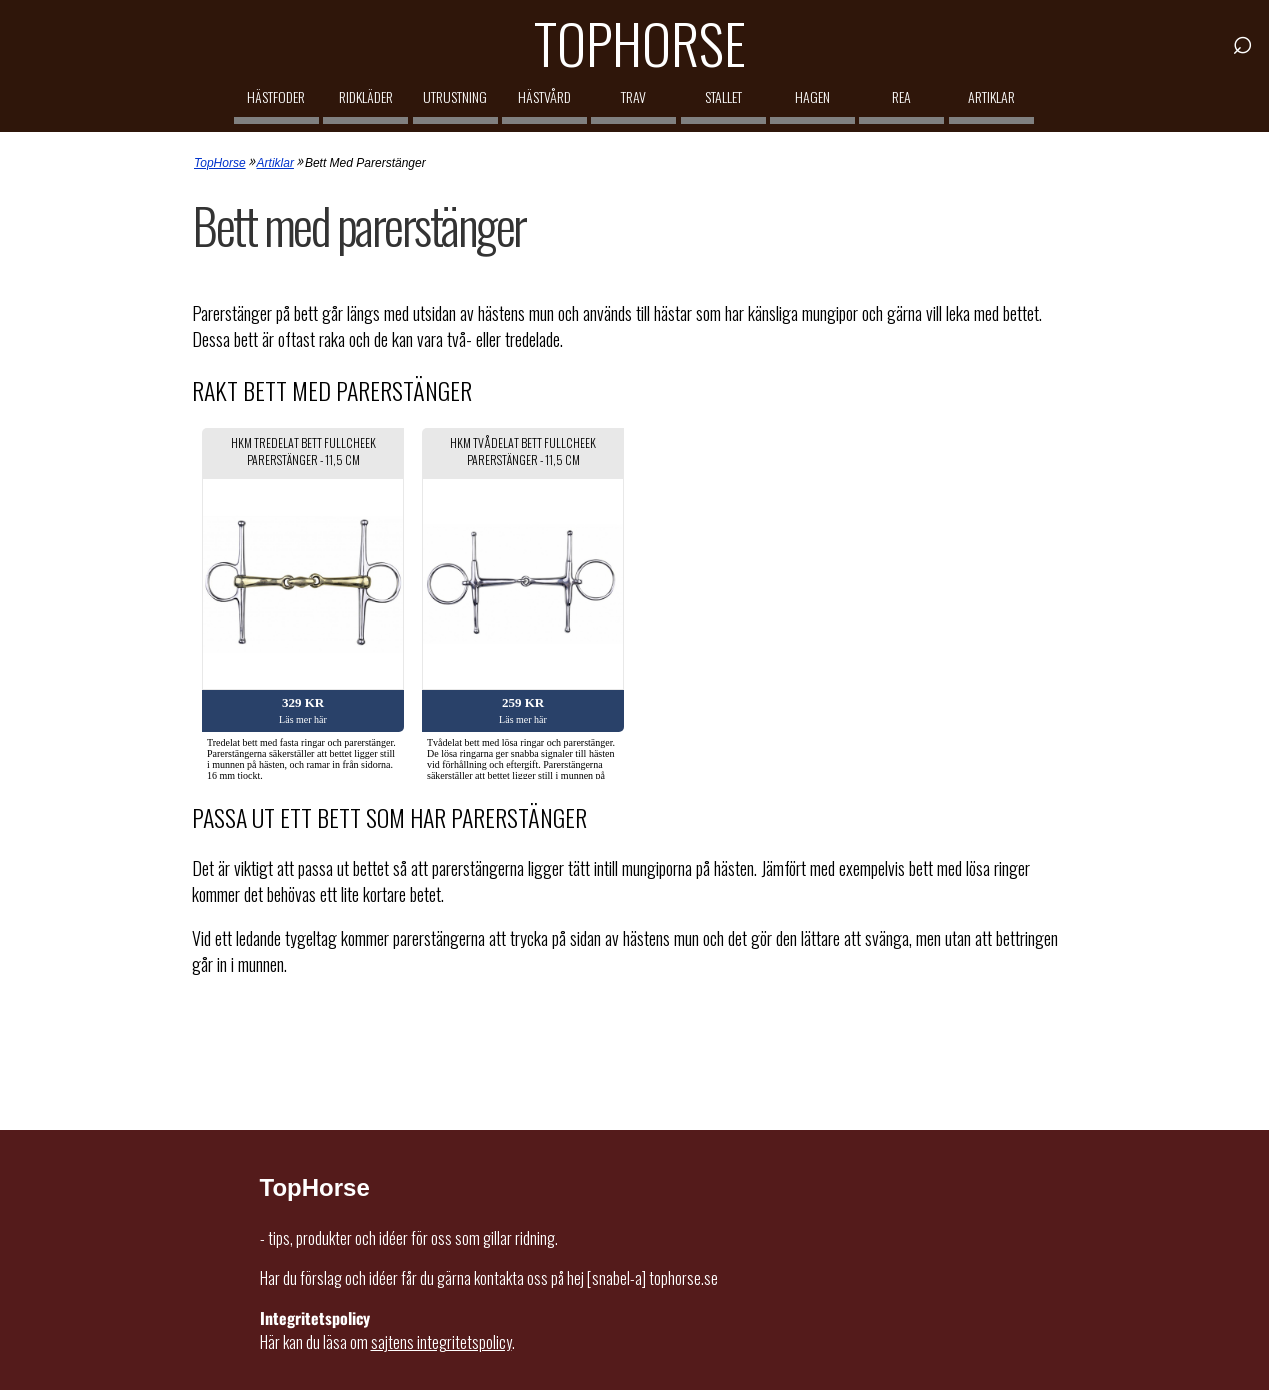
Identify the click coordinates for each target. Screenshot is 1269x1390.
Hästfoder (276, 96)
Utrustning (455, 96)
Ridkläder (366, 96)
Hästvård (544, 96)
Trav (633, 96)
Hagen (812, 96)
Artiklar (991, 96)
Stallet (723, 96)
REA (901, 96)
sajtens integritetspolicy (441, 1342)
